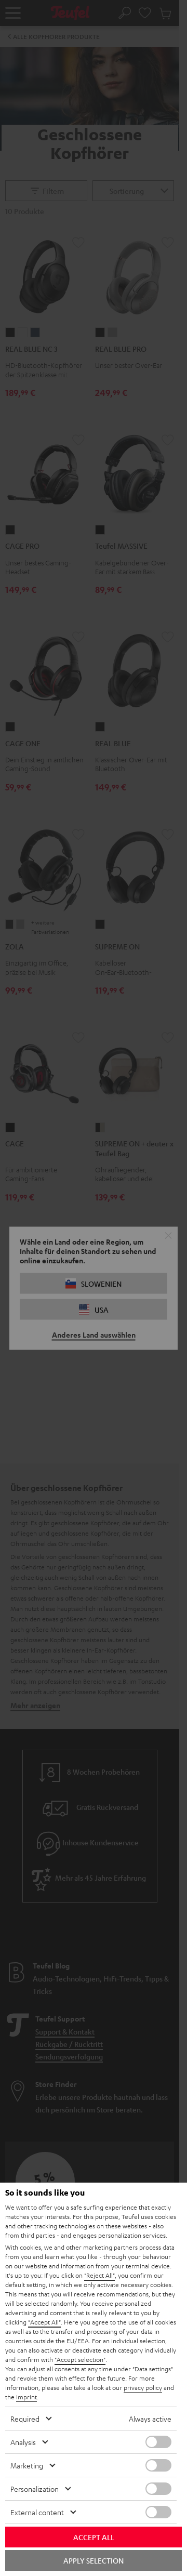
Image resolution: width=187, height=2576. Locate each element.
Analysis (23, 2442)
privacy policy (143, 2387)
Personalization (34, 2488)
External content (37, 2512)
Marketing (26, 2465)
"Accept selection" (80, 2359)
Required (24, 2418)
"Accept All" (44, 2322)
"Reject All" (99, 2275)
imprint (26, 2397)
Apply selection (93, 2560)
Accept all (93, 2537)
